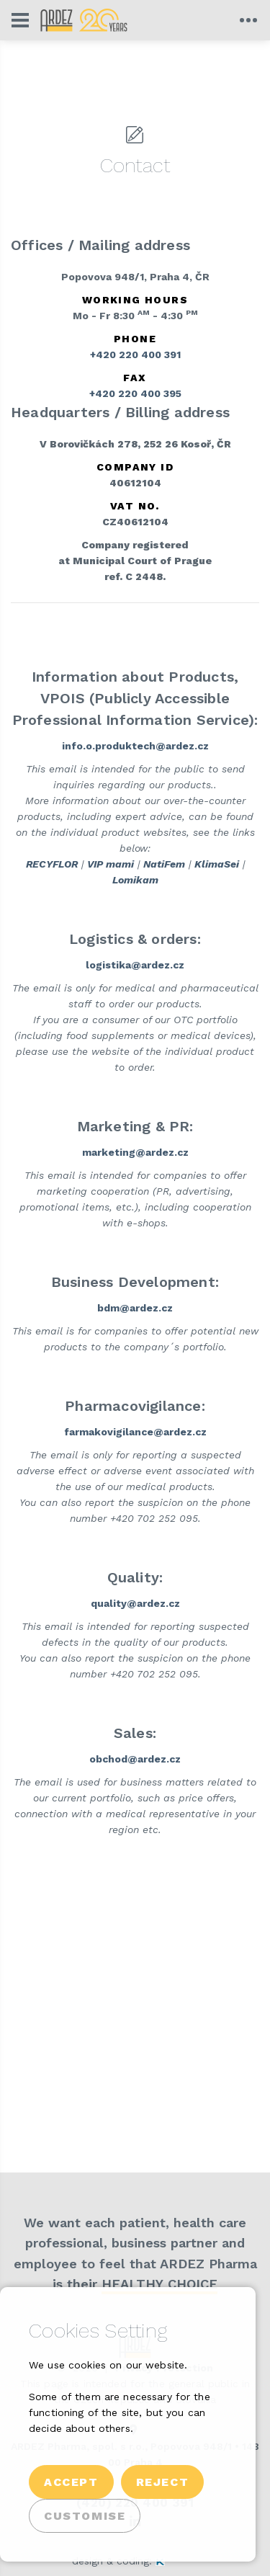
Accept (71, 2482)
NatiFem (164, 864)
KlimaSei (216, 864)
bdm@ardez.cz (135, 1308)
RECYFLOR (52, 864)
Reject (162, 2482)
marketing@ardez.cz (135, 1152)
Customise (84, 2516)
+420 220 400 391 (135, 354)
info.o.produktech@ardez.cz (135, 746)
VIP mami (110, 864)
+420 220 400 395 (135, 393)
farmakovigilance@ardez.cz (135, 1432)
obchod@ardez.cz (135, 1759)
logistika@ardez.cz (135, 965)
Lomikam (135, 880)
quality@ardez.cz (135, 1603)
